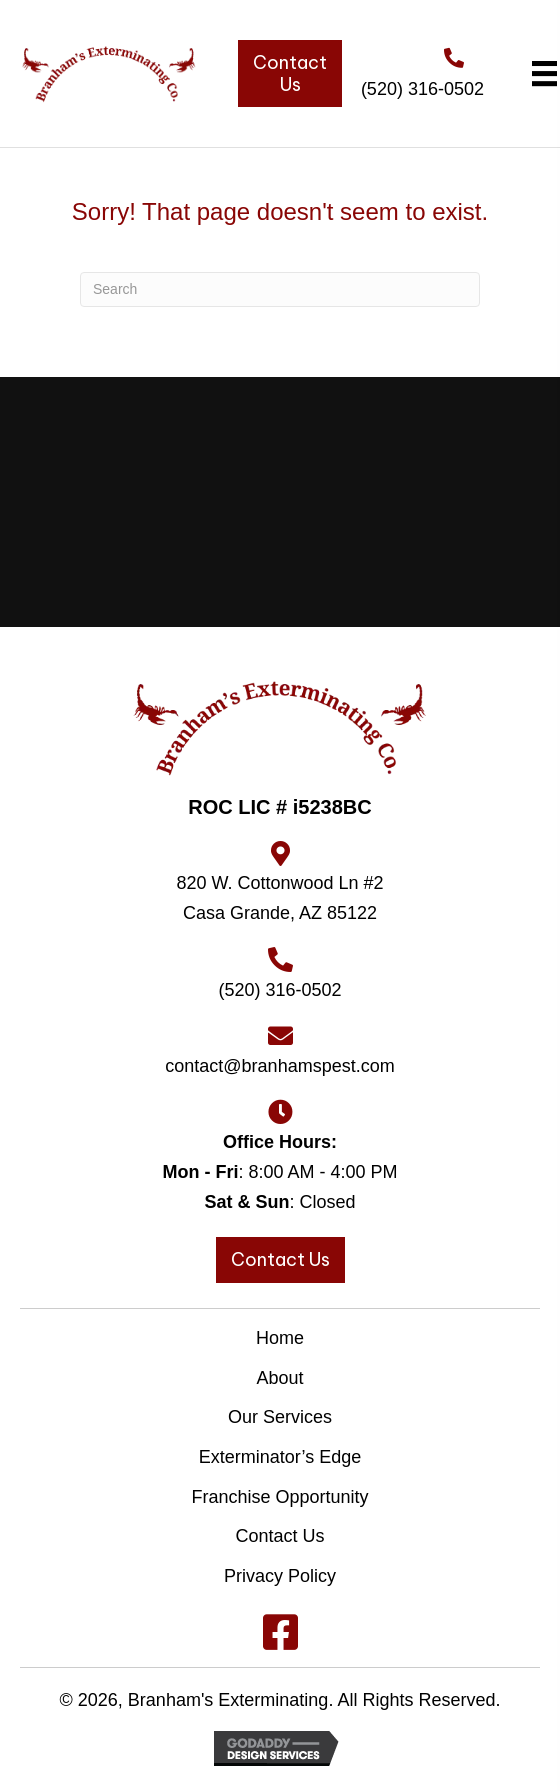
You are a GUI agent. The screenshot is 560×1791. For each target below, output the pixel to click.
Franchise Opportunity (279, 1497)
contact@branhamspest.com (279, 1066)
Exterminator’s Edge (280, 1457)
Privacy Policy (280, 1576)
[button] (280, 1632)
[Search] (280, 289)
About (279, 1378)
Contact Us (279, 1536)
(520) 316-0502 (422, 89)
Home (280, 1338)
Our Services (280, 1417)
